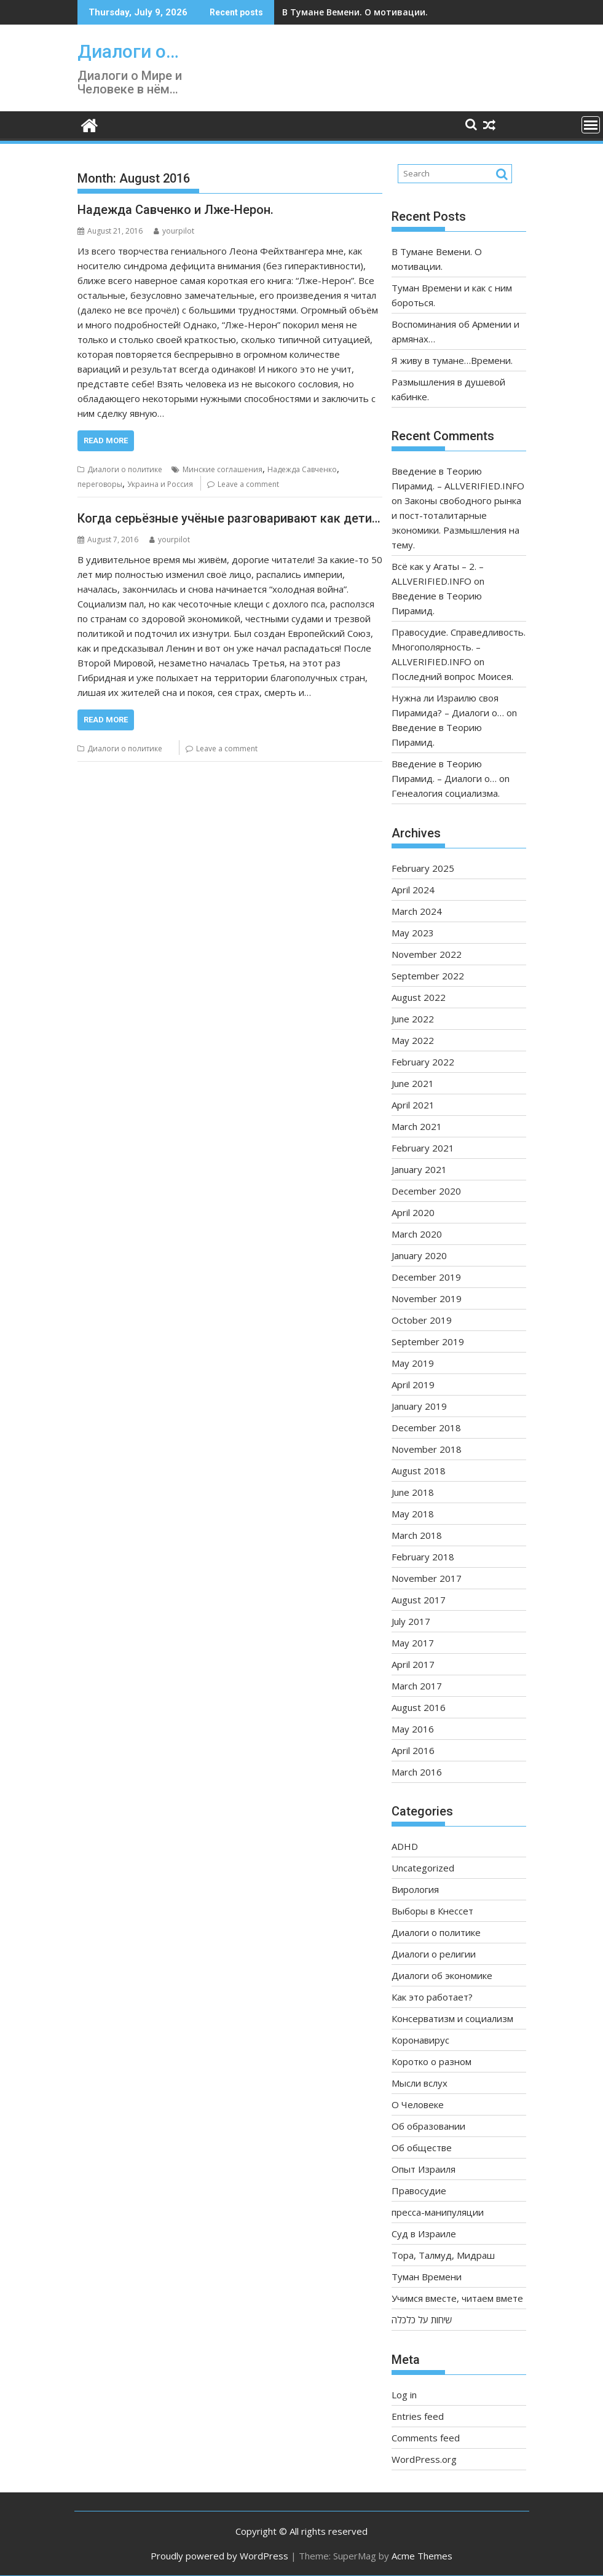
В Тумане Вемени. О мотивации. (355, 12)
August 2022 (419, 997)
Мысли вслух (419, 2083)
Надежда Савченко (302, 469)
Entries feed (418, 2416)
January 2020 (419, 1255)
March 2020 (417, 1234)
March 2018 (417, 1535)
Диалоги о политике (124, 469)
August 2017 (419, 1600)
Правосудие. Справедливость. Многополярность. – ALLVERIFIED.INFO (459, 647)
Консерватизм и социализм (452, 2018)
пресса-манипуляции (438, 2212)
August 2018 (419, 1470)
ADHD (405, 1846)
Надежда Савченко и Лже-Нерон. (175, 209)
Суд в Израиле (424, 2233)
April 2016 (413, 1750)
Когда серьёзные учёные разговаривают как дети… (228, 518)
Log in (404, 2394)
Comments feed (426, 2438)
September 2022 (428, 976)
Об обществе (422, 2147)
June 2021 (413, 1083)
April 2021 (413, 1105)
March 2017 (417, 1686)
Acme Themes (422, 2556)
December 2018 (426, 1427)
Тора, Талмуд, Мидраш (443, 2255)
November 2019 (427, 1298)
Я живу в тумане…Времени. (452, 360)
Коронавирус (420, 2040)
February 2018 (423, 1557)
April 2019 (413, 1384)
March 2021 (417, 1126)
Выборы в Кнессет (432, 1911)
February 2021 (423, 1148)
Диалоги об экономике (442, 1975)
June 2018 (413, 1492)
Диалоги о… (128, 51)
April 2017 (413, 1664)
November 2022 (427, 954)
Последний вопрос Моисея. (452, 676)
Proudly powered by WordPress (219, 2556)
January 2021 (419, 1169)
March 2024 (417, 911)
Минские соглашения (222, 469)
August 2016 (419, 1707)
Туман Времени (427, 2276)
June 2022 (413, 1019)
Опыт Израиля (423, 2169)
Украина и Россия (160, 484)
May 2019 (413, 1363)
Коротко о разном (431, 2061)
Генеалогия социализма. (446, 793)
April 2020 (413, 1212)
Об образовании (428, 2126)
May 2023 (413, 932)
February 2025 (423, 868)
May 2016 (413, 1729)
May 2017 (413, 1643)
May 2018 (413, 1513)
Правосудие (419, 2190)
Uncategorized (423, 1868)
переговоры (99, 484)
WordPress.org (424, 2459)
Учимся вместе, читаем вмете (457, 2298)
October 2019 (422, 1320)
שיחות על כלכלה (422, 2319)
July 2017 (411, 1621)
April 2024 (413, 889)
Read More (106, 440)
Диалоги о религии (434, 1954)
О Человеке (418, 2104)
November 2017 (427, 1578)
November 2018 (427, 1449)
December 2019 (426, 1277)
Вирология (415, 1889)
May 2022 (413, 1040)
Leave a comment (248, 484)
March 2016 (417, 1772)
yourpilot (174, 231)
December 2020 (426, 1191)
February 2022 (423, 1062)
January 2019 (419, 1406)
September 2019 (428, 1341)
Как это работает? (432, 1997)
